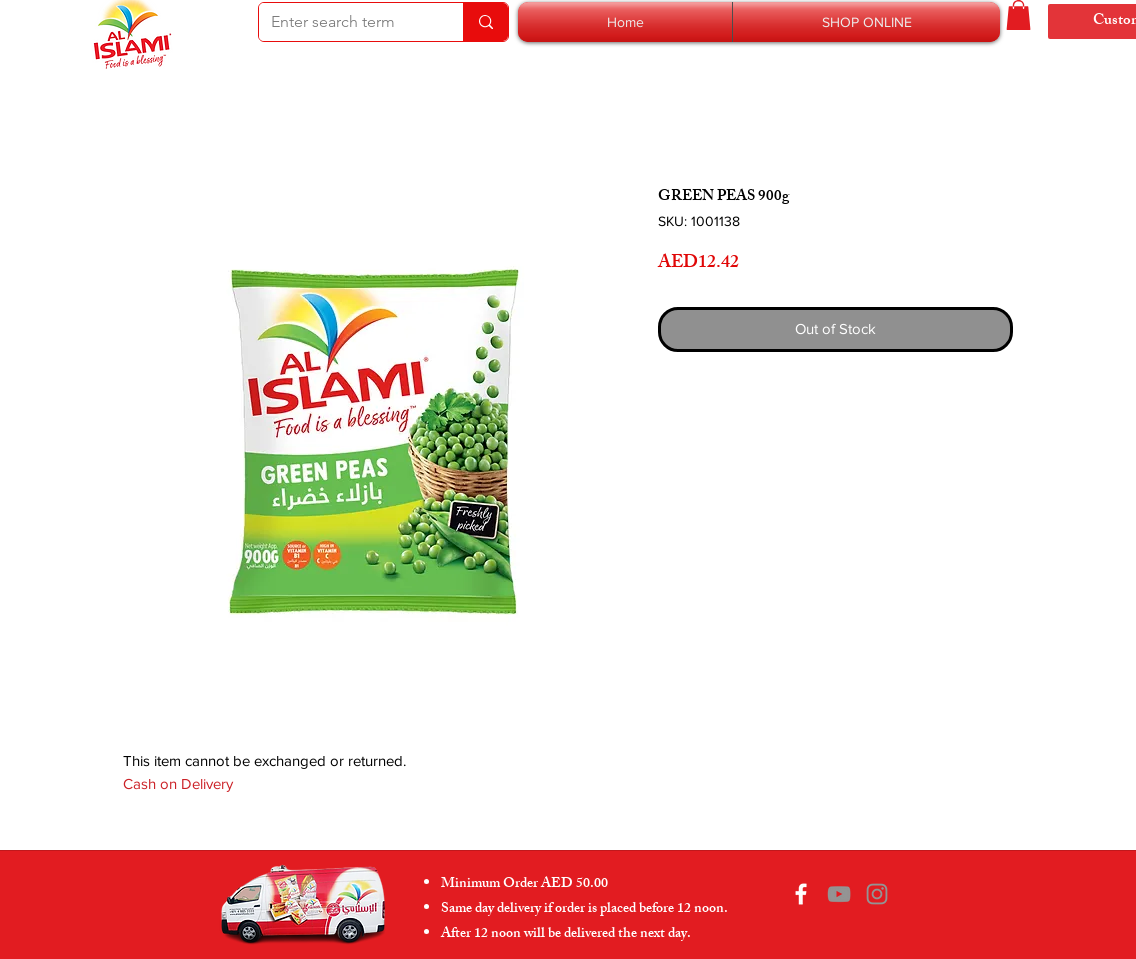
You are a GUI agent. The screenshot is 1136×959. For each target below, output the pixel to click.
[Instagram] (877, 894)
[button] (866, 22)
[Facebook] (801, 894)
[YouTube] (839, 894)
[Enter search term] (346, 22)
